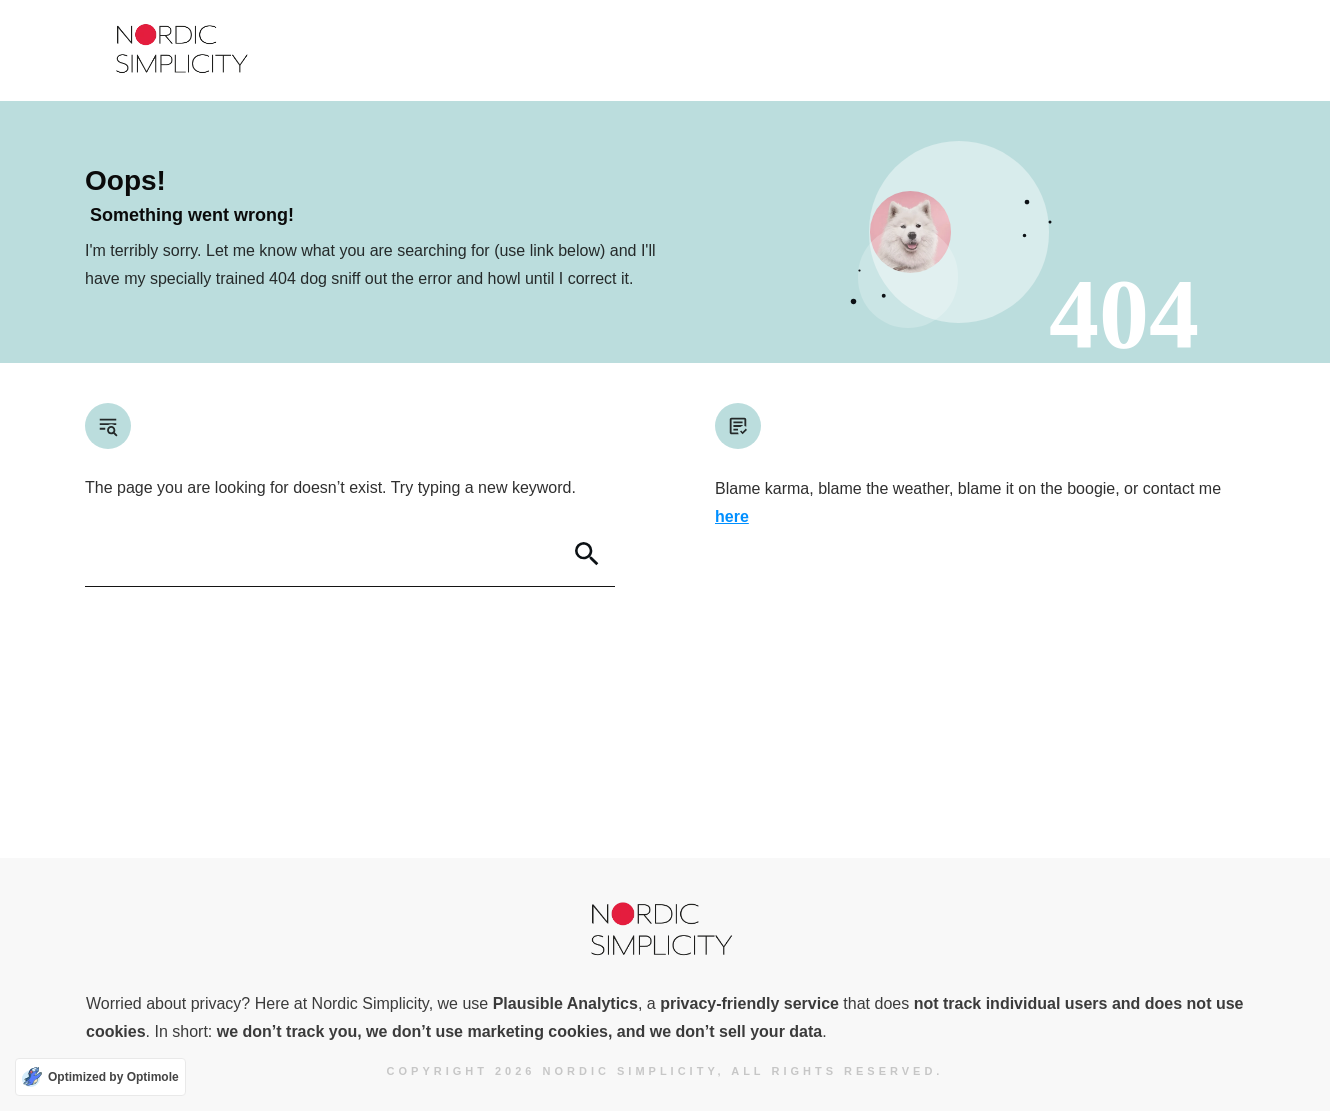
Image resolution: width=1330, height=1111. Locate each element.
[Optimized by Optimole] (100, 1077)
